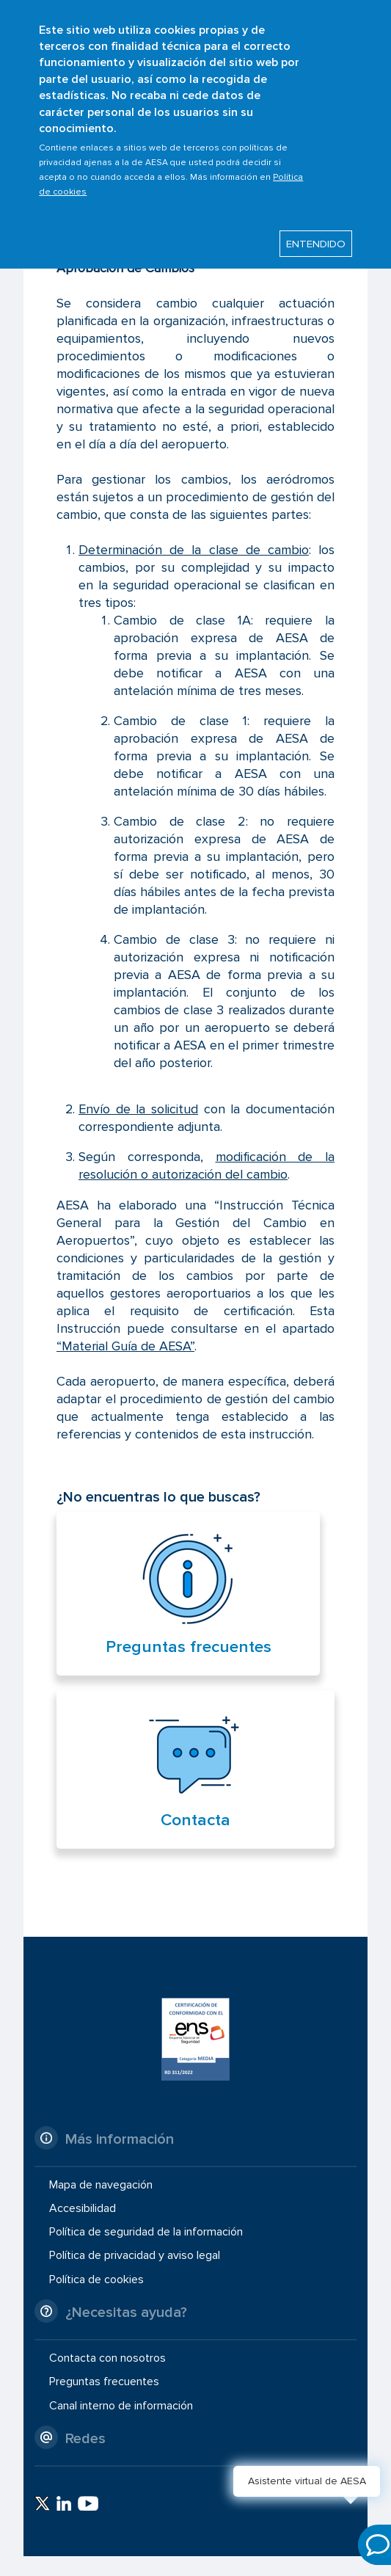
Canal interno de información (121, 2405)
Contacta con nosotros (107, 2358)
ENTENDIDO (316, 232)
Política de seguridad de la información (146, 2231)
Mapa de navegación (101, 2184)
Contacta (195, 1820)
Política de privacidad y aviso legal (134, 2255)
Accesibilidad (82, 2208)
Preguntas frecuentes (188, 1647)
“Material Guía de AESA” (125, 1346)
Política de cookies (96, 2278)
